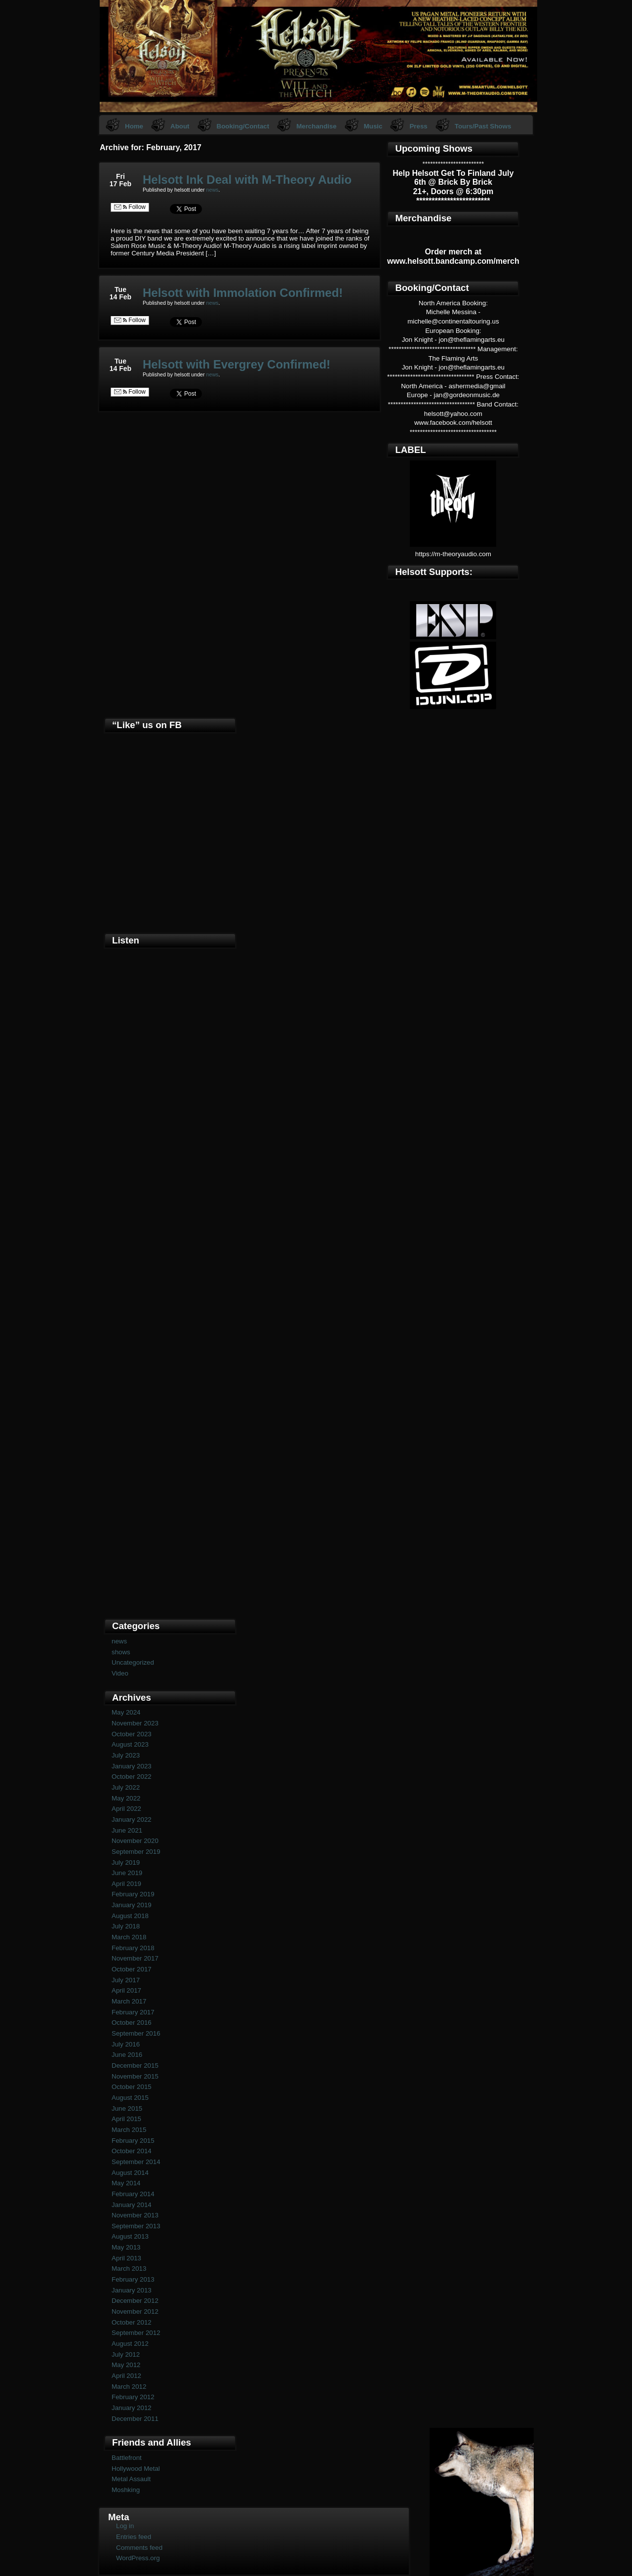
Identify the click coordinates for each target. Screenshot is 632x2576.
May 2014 (126, 2183)
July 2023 (126, 1755)
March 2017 (129, 2001)
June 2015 (127, 2108)
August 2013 (130, 2236)
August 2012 (130, 2343)
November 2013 (135, 2215)
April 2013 (126, 2258)
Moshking (126, 2490)
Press (418, 126)
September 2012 (136, 2332)
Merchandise (316, 126)
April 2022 (126, 1808)
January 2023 (132, 1766)
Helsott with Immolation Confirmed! (243, 292)
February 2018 (133, 1948)
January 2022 (132, 1819)
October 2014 (132, 2151)
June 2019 (127, 1873)
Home (134, 126)
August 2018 (130, 1916)
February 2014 (133, 2194)
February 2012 (133, 2397)
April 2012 (126, 2375)
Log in (125, 2526)
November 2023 (135, 1723)
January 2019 (132, 1905)
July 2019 (126, 1862)
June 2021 (127, 1830)
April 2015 (126, 2119)
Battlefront (127, 2457)
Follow (130, 207)
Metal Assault (131, 2479)
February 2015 (133, 2140)
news (212, 190)
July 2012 (126, 2354)
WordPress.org (138, 2558)
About (180, 126)
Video (120, 1673)
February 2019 (133, 1894)
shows (121, 1652)
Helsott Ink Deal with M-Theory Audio (247, 179)
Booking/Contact (243, 126)
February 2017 (133, 2012)
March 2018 (129, 1937)
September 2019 (136, 1851)
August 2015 (130, 2097)
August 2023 (130, 1744)
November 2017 (135, 1958)
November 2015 (135, 2076)
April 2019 (126, 1883)
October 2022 (132, 1776)
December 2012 (135, 2300)
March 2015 (129, 2129)
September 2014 (136, 2162)
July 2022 (126, 1787)
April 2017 (126, 1990)
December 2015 (135, 2065)
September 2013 (136, 2226)
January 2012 (132, 2408)
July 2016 (126, 2044)
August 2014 (130, 2172)
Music (373, 126)
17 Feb (120, 184)
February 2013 (133, 2279)
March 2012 (129, 2386)
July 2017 (126, 1980)
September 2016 (136, 2033)
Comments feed (139, 2547)
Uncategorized (133, 1662)
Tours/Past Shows (483, 126)
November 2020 (135, 1840)
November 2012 (135, 2311)
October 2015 (132, 2086)
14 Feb (120, 297)
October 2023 (132, 1734)
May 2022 (126, 1798)
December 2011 (135, 2418)
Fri (120, 176)
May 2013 (126, 2247)
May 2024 (126, 1712)
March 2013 (129, 2268)
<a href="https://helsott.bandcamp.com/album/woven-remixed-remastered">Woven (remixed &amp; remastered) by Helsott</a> (170, 1449)
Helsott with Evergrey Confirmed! (236, 364)
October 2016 (132, 2022)
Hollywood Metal (136, 2468)
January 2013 (132, 2290)
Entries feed (133, 2536)
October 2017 (132, 1969)
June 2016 (127, 2054)
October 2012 (132, 2322)
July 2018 (126, 1926)
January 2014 (132, 2204)
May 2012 (126, 2365)
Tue (120, 289)
